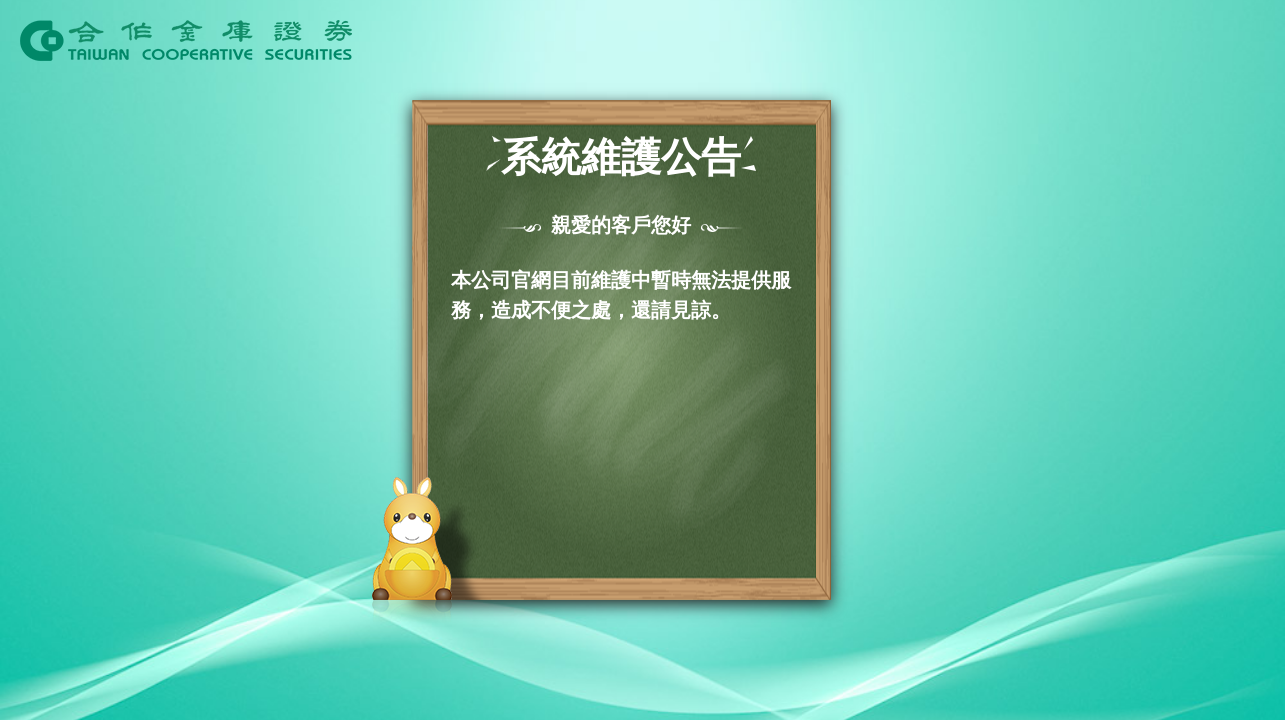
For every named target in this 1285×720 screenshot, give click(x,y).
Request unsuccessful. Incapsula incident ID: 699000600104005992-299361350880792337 (642, 360)
